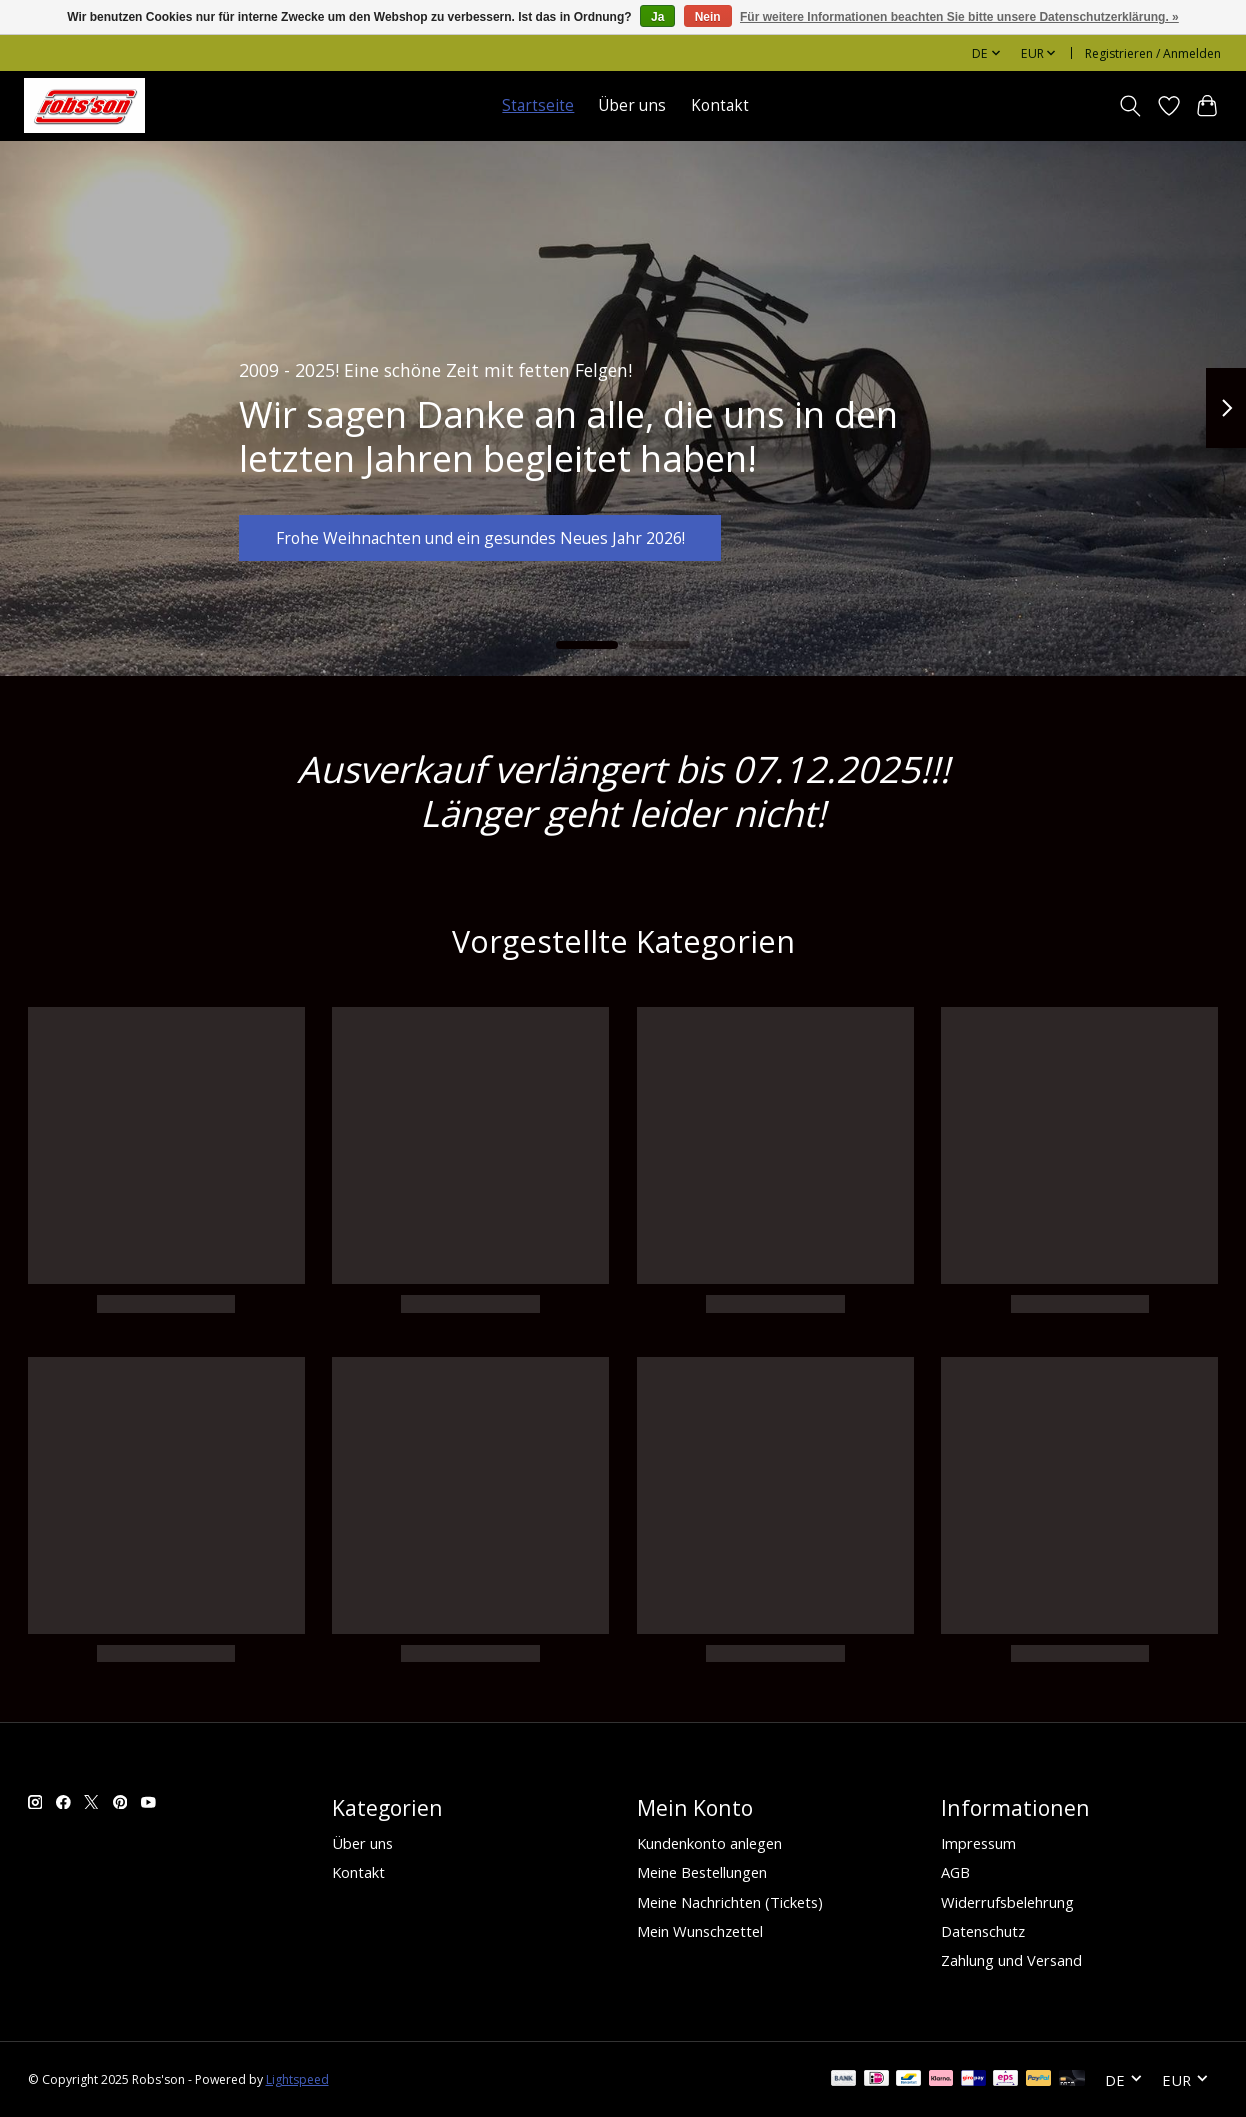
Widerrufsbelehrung (1007, 1902)
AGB (955, 1872)
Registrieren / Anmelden (1153, 53)
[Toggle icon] (1129, 106)
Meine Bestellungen (702, 1872)
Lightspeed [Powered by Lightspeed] (297, 2079)
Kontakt (720, 105)
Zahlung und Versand (1011, 1960)
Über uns (632, 105)
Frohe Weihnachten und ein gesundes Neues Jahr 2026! (509, 533)
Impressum (978, 1843)
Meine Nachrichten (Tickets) (730, 1902)
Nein (708, 17)
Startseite (538, 105)
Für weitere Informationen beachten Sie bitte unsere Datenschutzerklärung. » (959, 17)
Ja (657, 17)
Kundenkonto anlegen (709, 1843)
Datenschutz (983, 1931)
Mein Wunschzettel (700, 1931)
